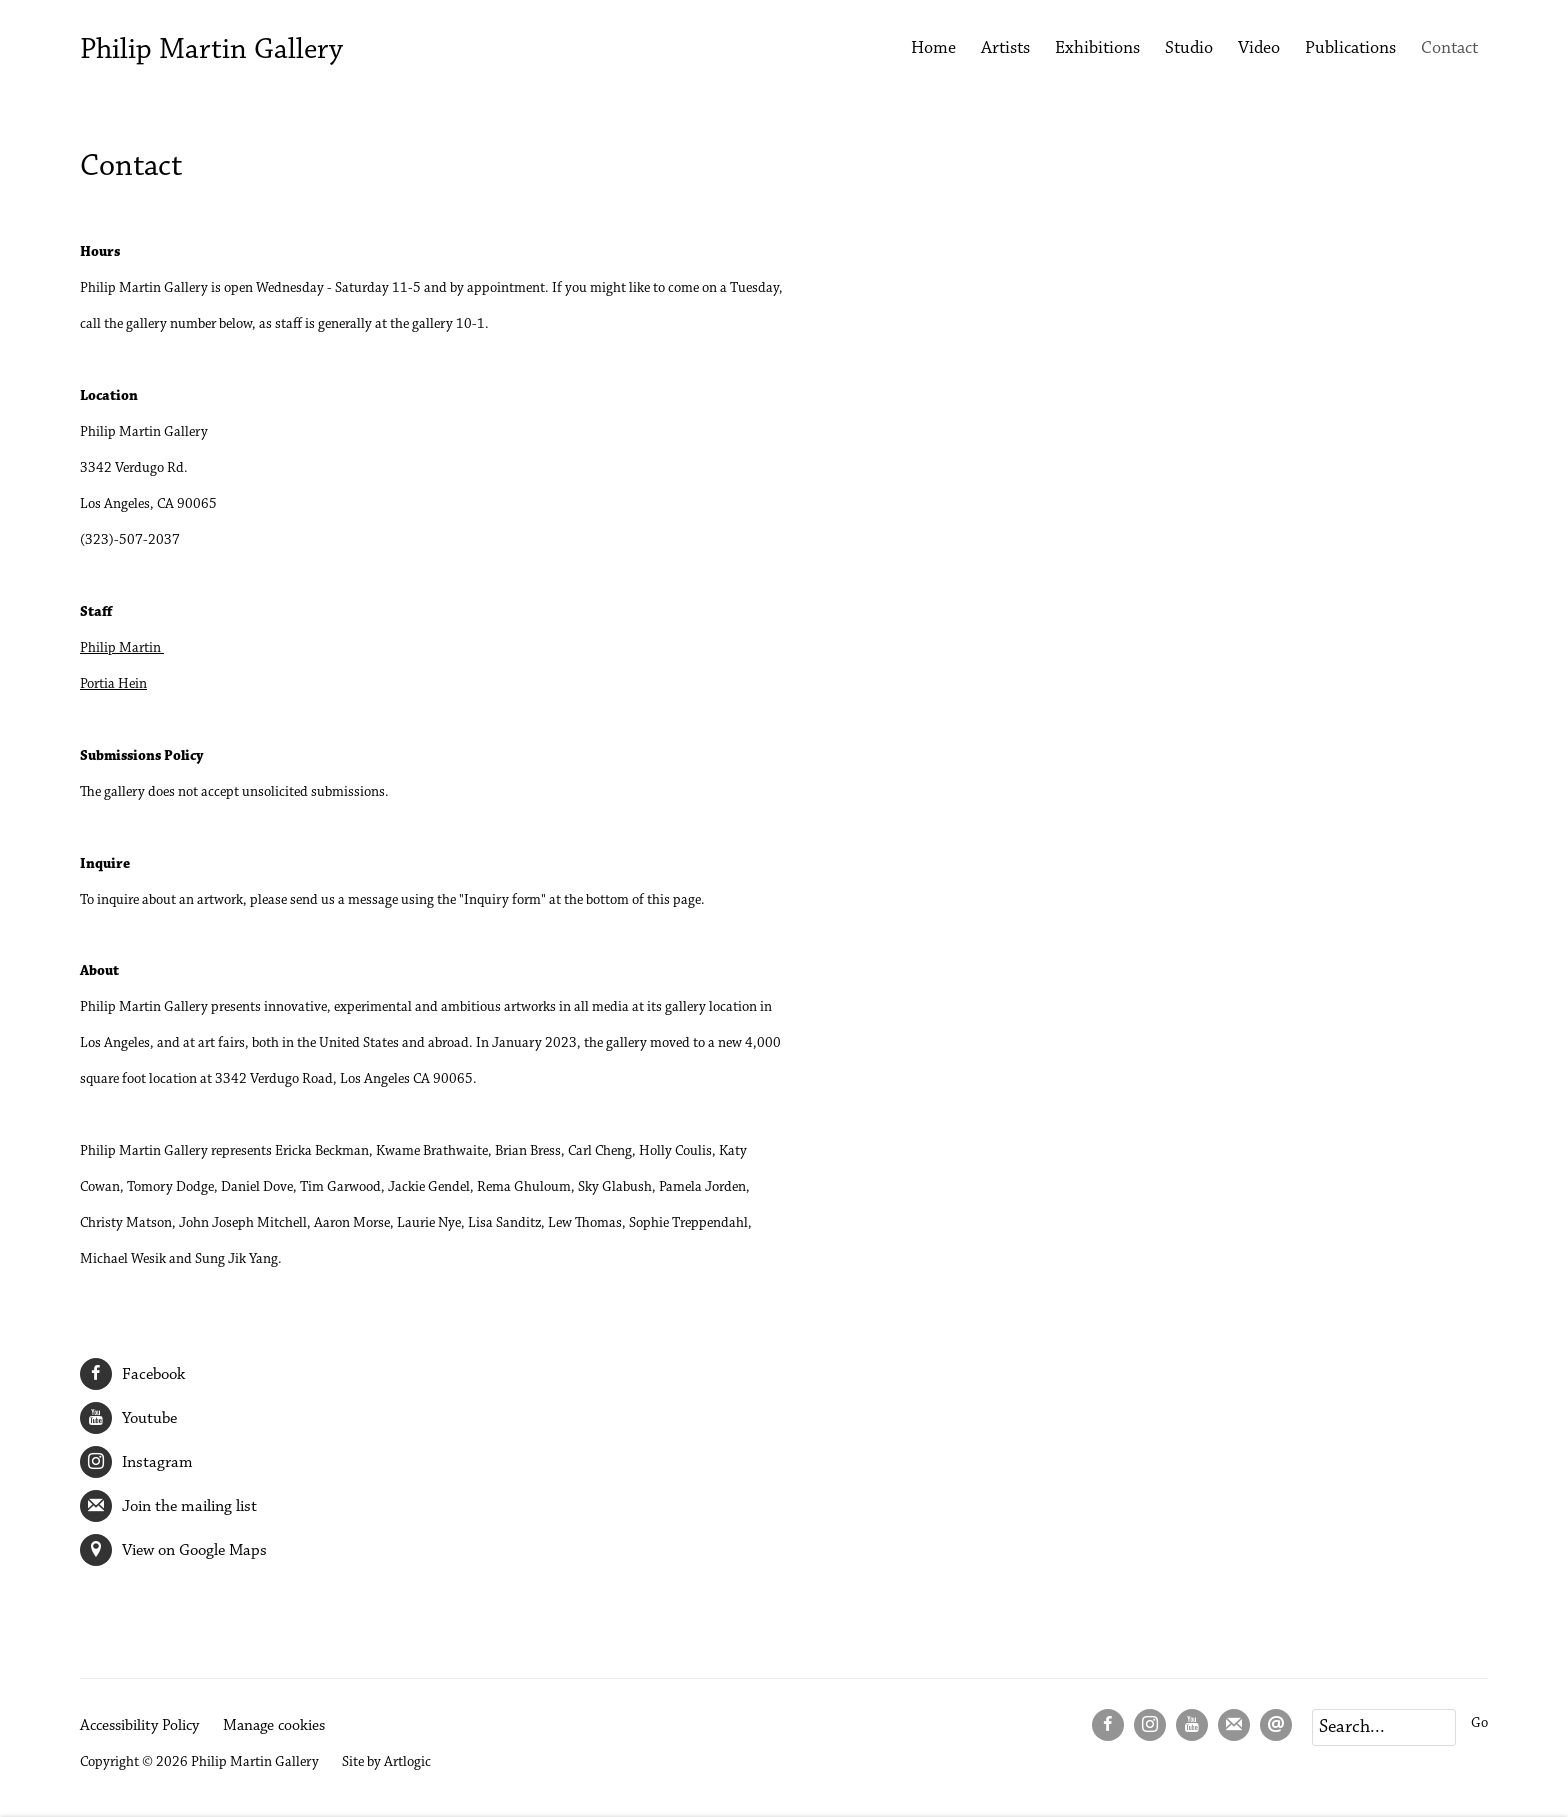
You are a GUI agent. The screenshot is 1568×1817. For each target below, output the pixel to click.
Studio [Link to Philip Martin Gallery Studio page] (1189, 49)
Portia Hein (113, 684)
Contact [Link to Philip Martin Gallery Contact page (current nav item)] (1449, 49)
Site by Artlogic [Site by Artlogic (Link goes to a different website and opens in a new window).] (386, 1762)
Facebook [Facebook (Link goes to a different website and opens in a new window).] (132, 1374)
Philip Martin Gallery (211, 51)
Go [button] (1479, 1723)
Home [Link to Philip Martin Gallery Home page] (933, 49)
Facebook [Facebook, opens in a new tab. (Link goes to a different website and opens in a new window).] (1108, 1725)
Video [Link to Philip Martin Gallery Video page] (1259, 49)
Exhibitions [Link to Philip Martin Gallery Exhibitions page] (1097, 49)
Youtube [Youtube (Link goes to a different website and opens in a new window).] (128, 1418)
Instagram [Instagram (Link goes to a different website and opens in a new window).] (136, 1462)
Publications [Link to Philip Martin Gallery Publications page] (1350, 49)
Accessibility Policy (139, 1726)
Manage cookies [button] (274, 1726)
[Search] (1384, 1727)
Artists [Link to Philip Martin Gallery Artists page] (1005, 49)
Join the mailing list (168, 1506)
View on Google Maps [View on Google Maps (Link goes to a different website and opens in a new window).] (173, 1550)
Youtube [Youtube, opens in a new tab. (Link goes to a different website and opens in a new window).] (1192, 1725)
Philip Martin (122, 648)
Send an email (1276, 1725)
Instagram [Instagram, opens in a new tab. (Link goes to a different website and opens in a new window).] (1150, 1725)
